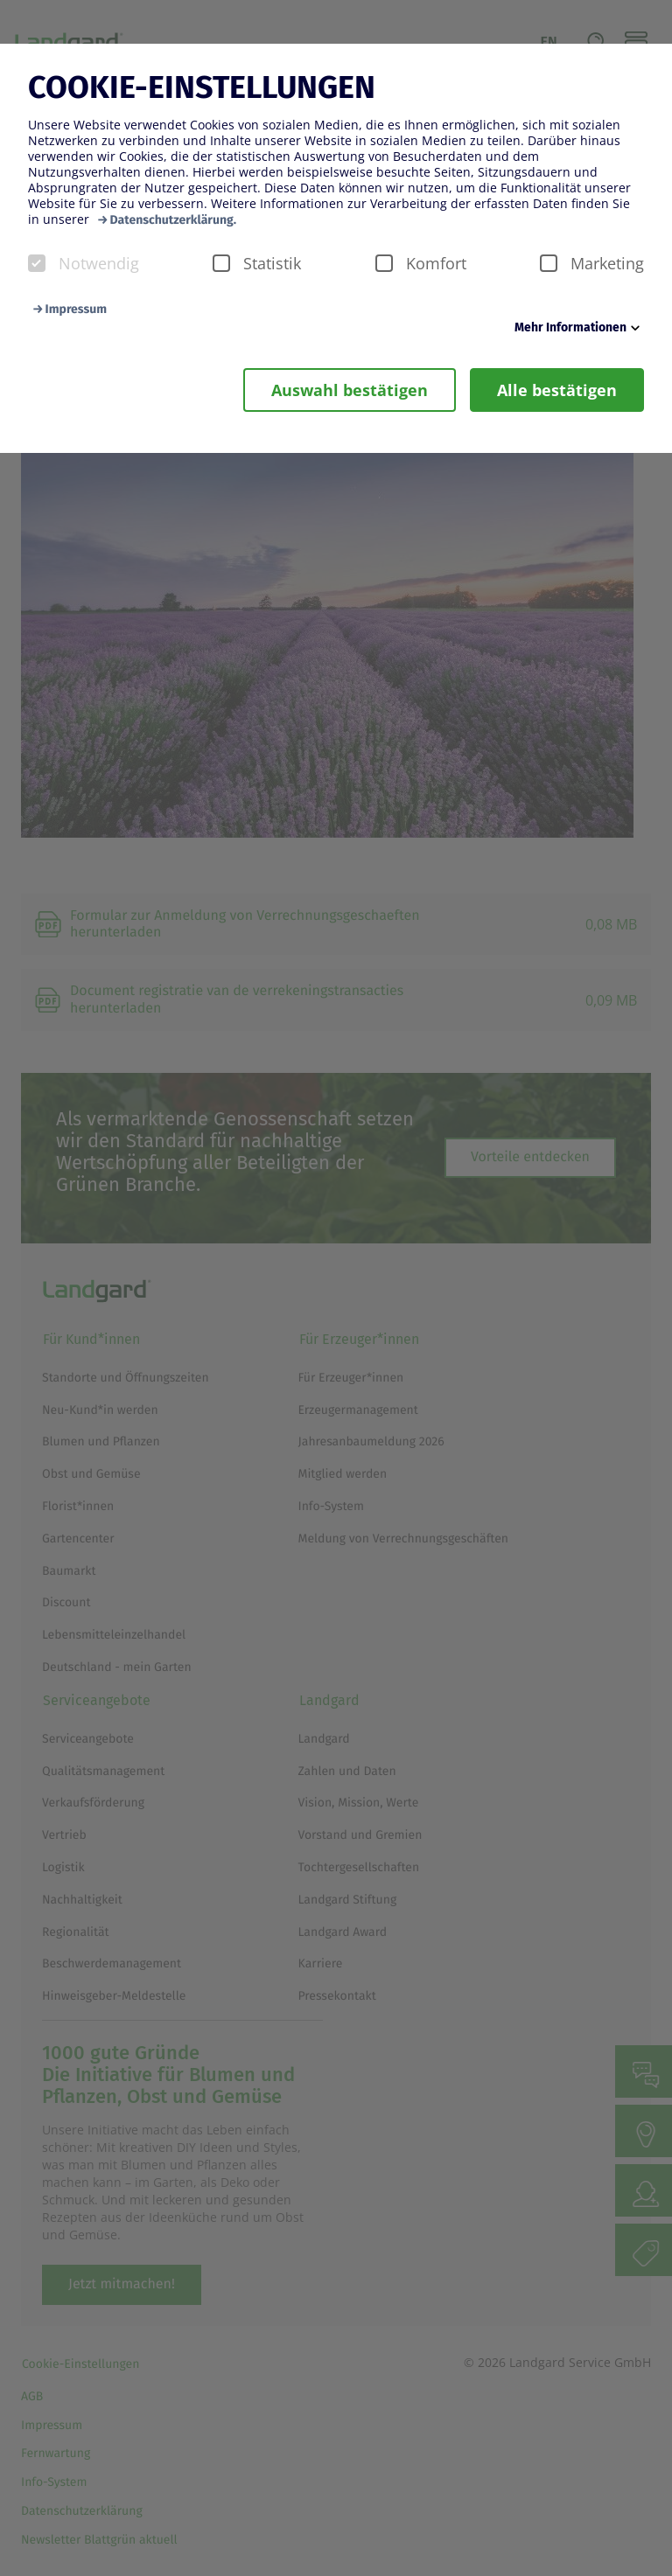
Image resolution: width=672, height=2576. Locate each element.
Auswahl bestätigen (349, 389)
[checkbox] (37, 263)
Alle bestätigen (557, 389)
